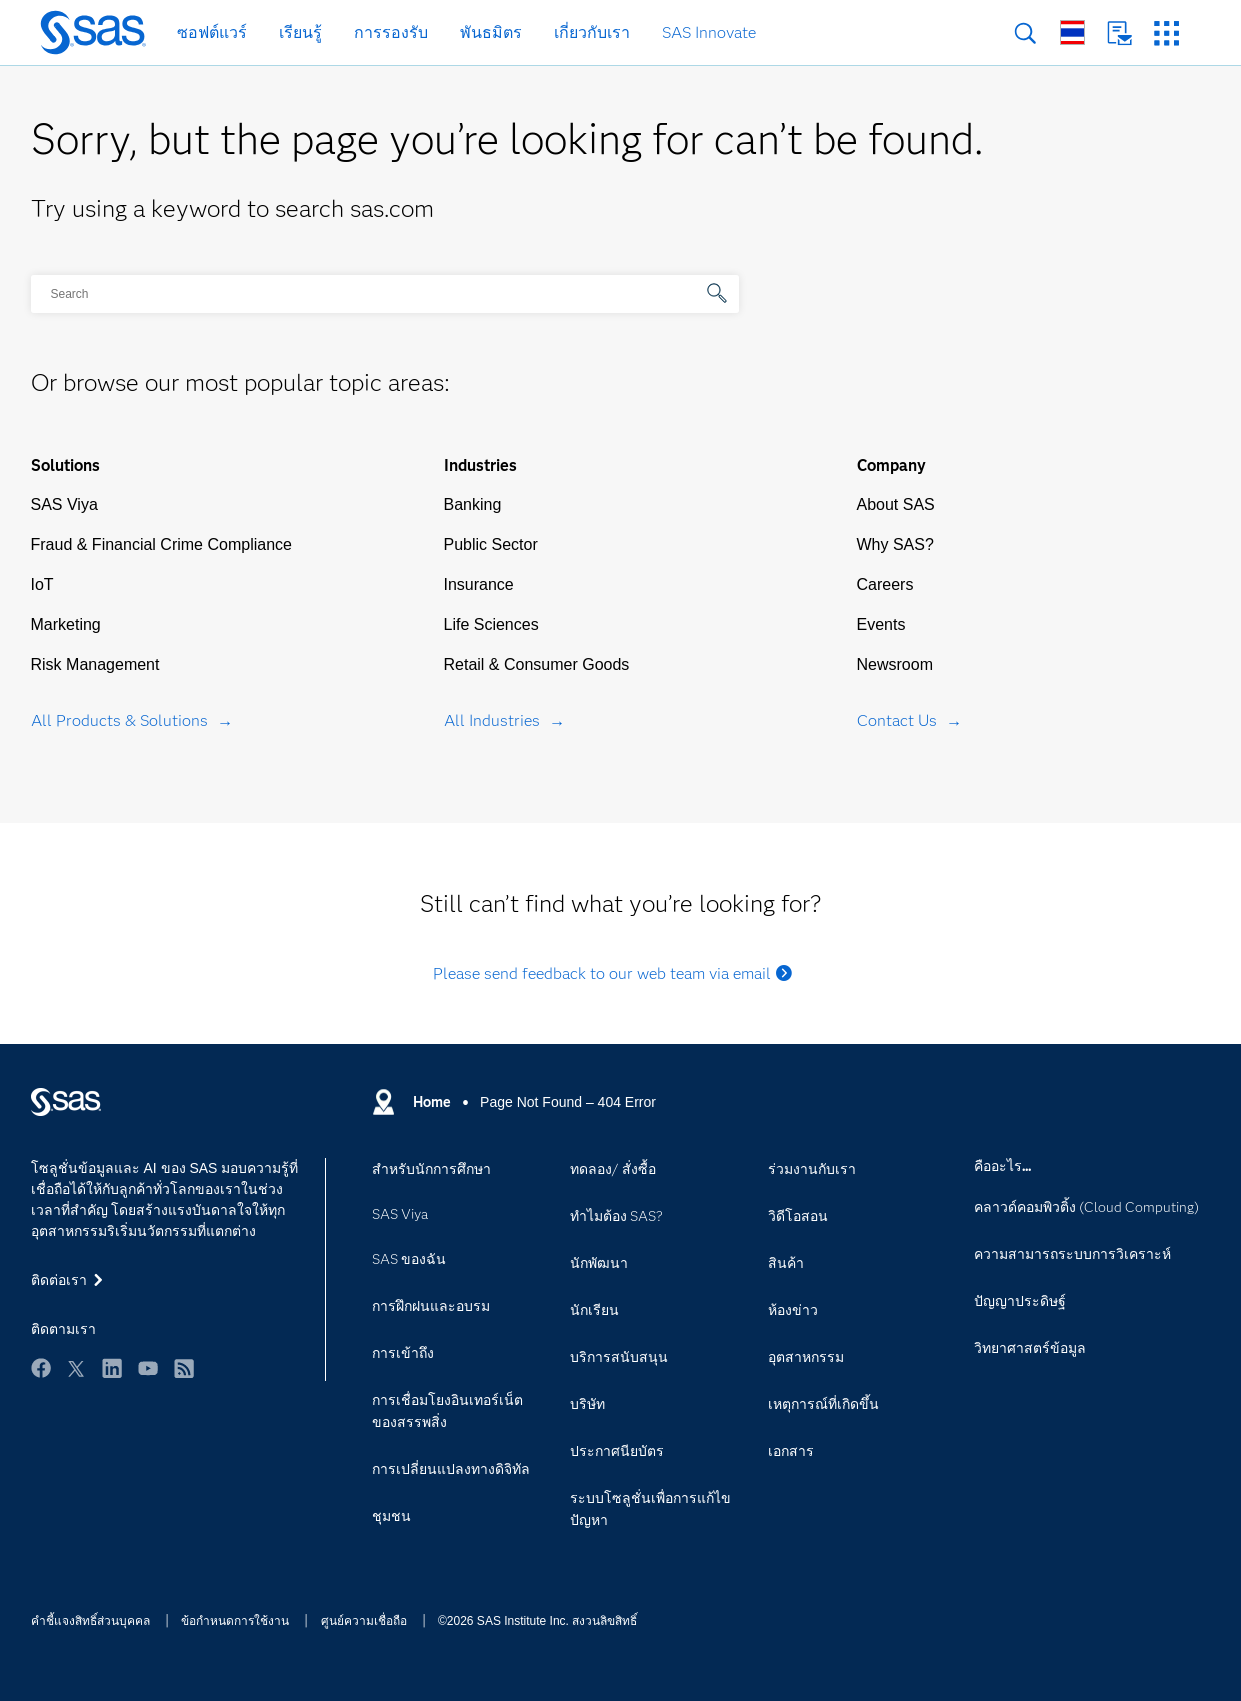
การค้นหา (1025, 33)
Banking (473, 504)
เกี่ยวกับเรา (592, 32)
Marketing (66, 624)
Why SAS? (895, 544)
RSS (184, 1368)
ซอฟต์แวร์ (212, 32)
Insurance (479, 584)
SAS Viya (64, 504)
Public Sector (491, 544)
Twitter (76, 1368)
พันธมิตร (491, 32)
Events (881, 624)
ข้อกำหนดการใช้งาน (235, 1621)
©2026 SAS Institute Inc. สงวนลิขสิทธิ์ (537, 1621)
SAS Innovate (709, 32)
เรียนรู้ (300, 32)
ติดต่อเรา (1119, 33)
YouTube (148, 1368)
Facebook (41, 1368)
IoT (42, 584)
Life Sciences (491, 624)
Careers (885, 584)
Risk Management (95, 664)
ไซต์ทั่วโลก (1072, 32)
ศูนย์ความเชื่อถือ (364, 1621)
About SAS (896, 504)
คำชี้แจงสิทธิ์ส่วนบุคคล (90, 1621)
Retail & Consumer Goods (537, 664)
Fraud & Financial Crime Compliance (161, 544)
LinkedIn (112, 1368)
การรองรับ (391, 32)
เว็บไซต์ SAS (1166, 33)
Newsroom (895, 664)
